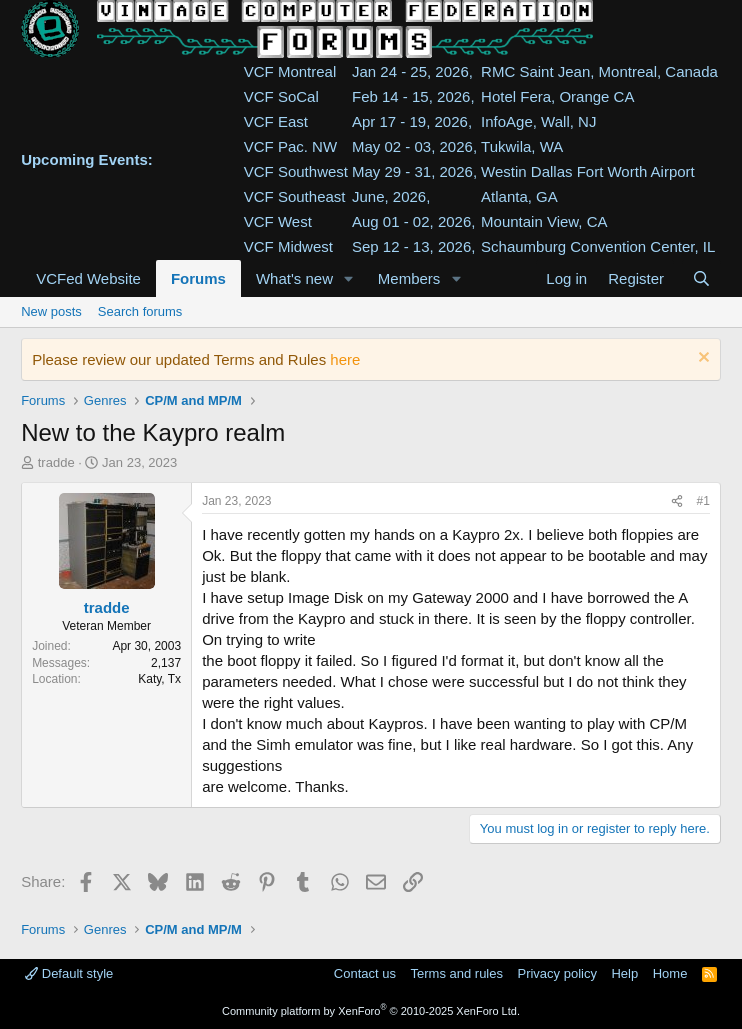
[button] (349, 278)
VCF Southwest (296, 171)
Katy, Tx (159, 679)
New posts (51, 311)
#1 (703, 501)
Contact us (365, 973)
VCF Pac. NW (290, 146)
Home (670, 973)
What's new (294, 278)
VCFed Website (88, 278)
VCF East (276, 121)
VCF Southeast (295, 196)
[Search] (701, 278)
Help (624, 973)
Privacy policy (556, 973)
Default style (69, 973)
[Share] (677, 501)
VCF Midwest (288, 246)
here (345, 359)
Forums (198, 278)
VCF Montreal (290, 71)
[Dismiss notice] (701, 359)
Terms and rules (457, 973)
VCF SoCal (281, 96)
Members (409, 278)
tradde (56, 462)
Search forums (140, 311)
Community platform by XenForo (371, 1011)
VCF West (278, 221)
